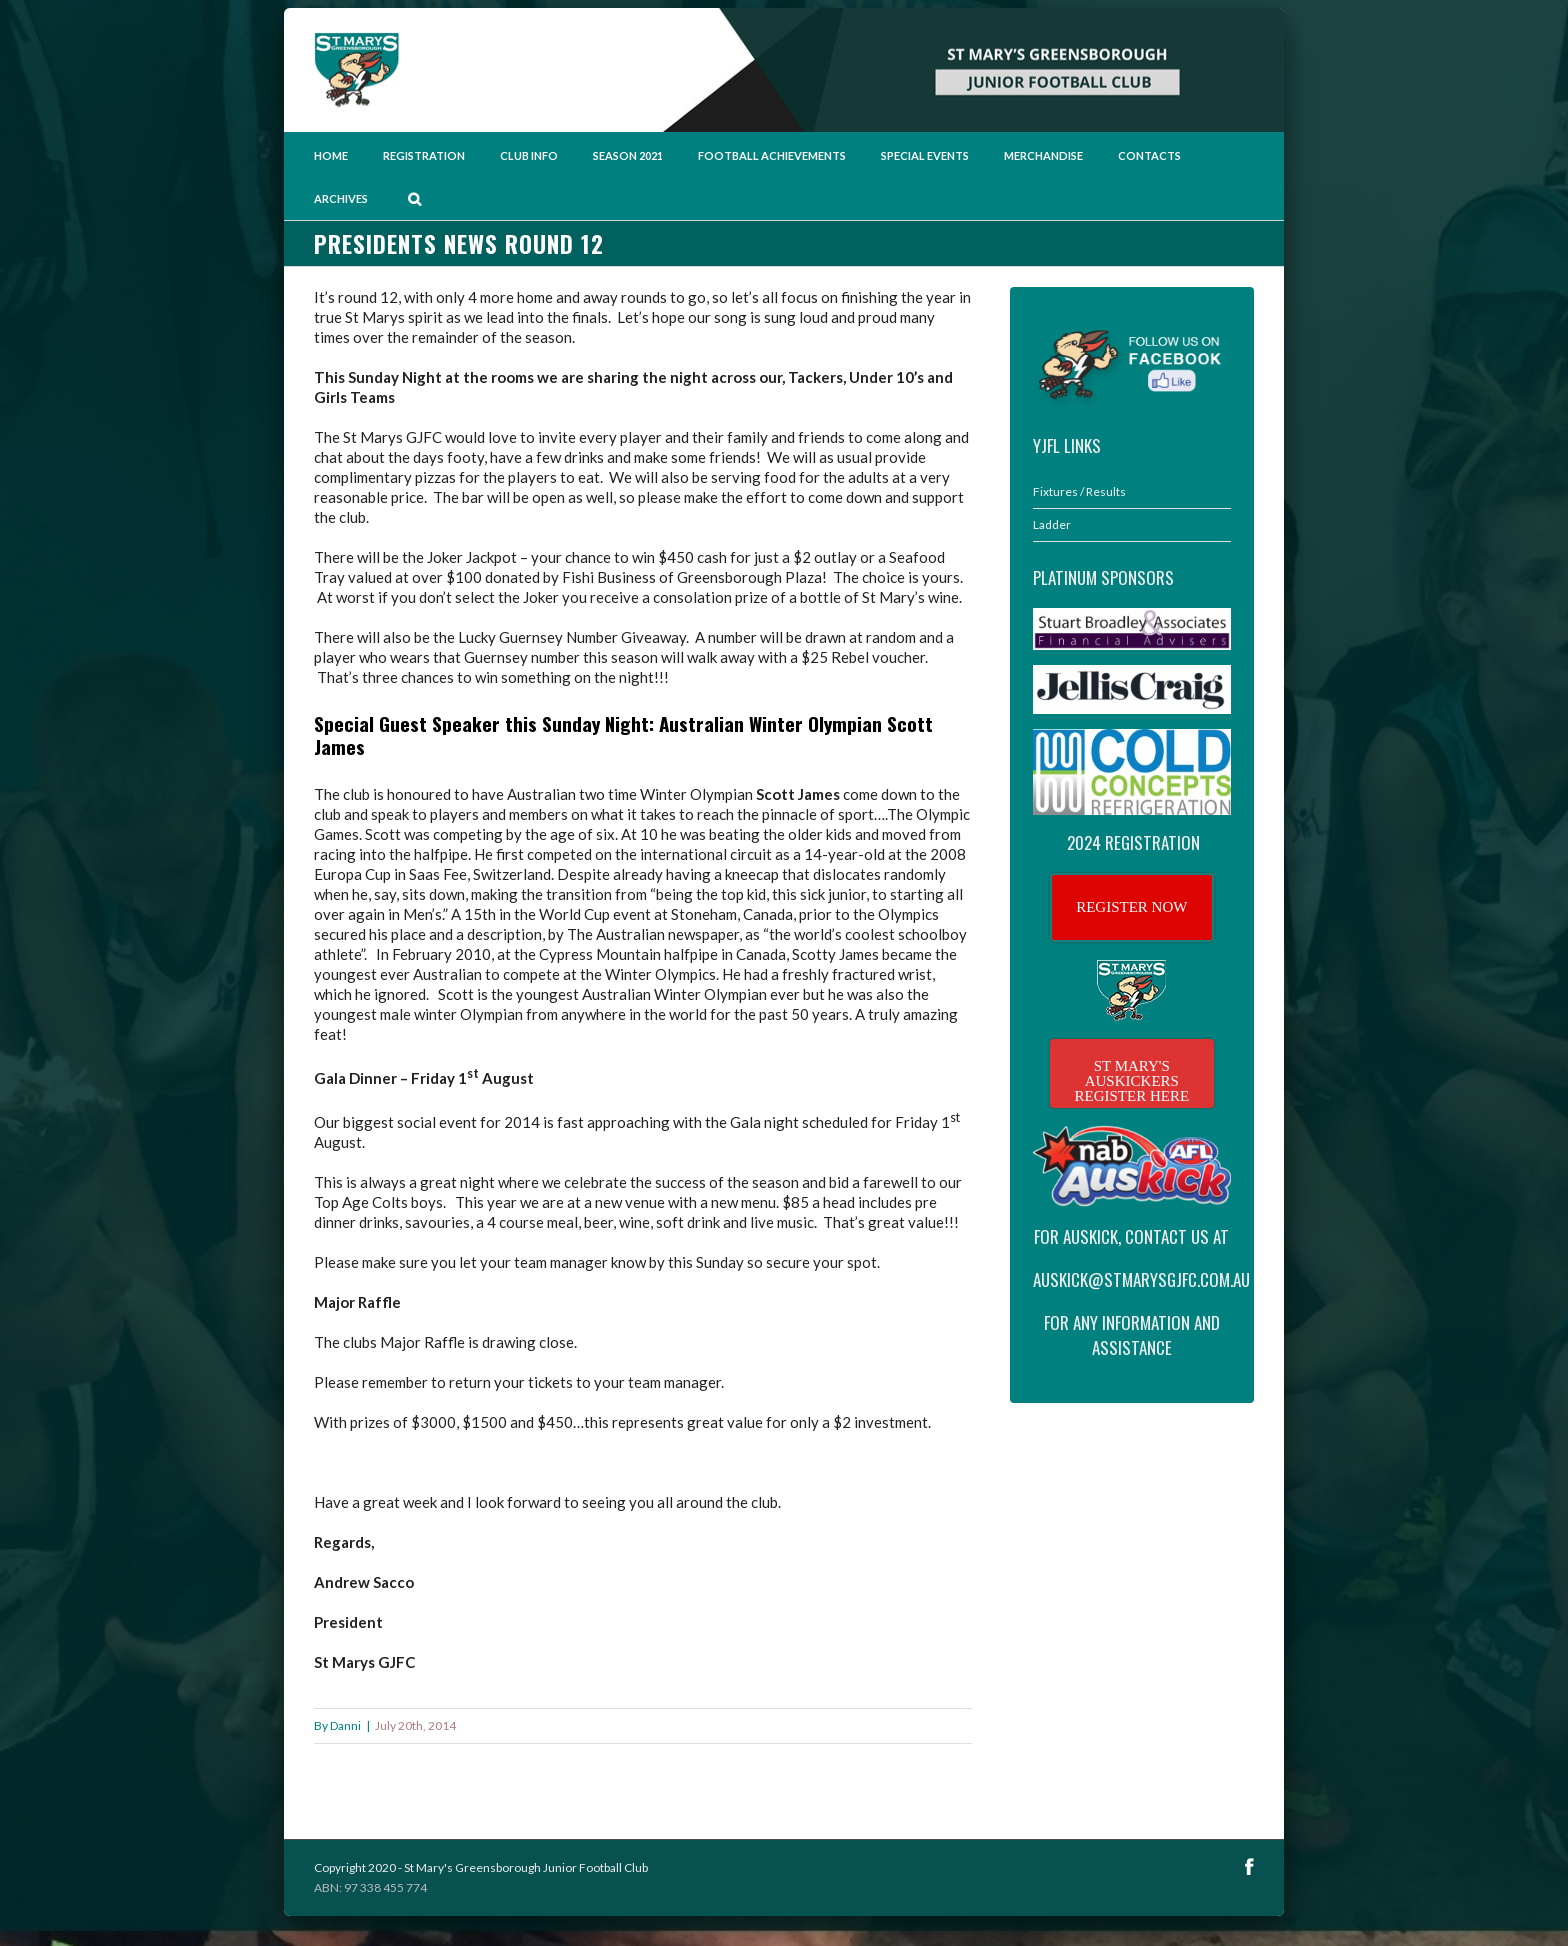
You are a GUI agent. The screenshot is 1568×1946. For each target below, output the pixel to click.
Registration (424, 155)
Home (331, 155)
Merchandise (1043, 155)
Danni (345, 1725)
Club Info (529, 155)
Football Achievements (772, 155)
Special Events (925, 155)
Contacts (1149, 155)
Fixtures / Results (1079, 491)
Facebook (1249, 1866)
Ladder (1052, 524)
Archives (341, 198)
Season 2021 (628, 155)
